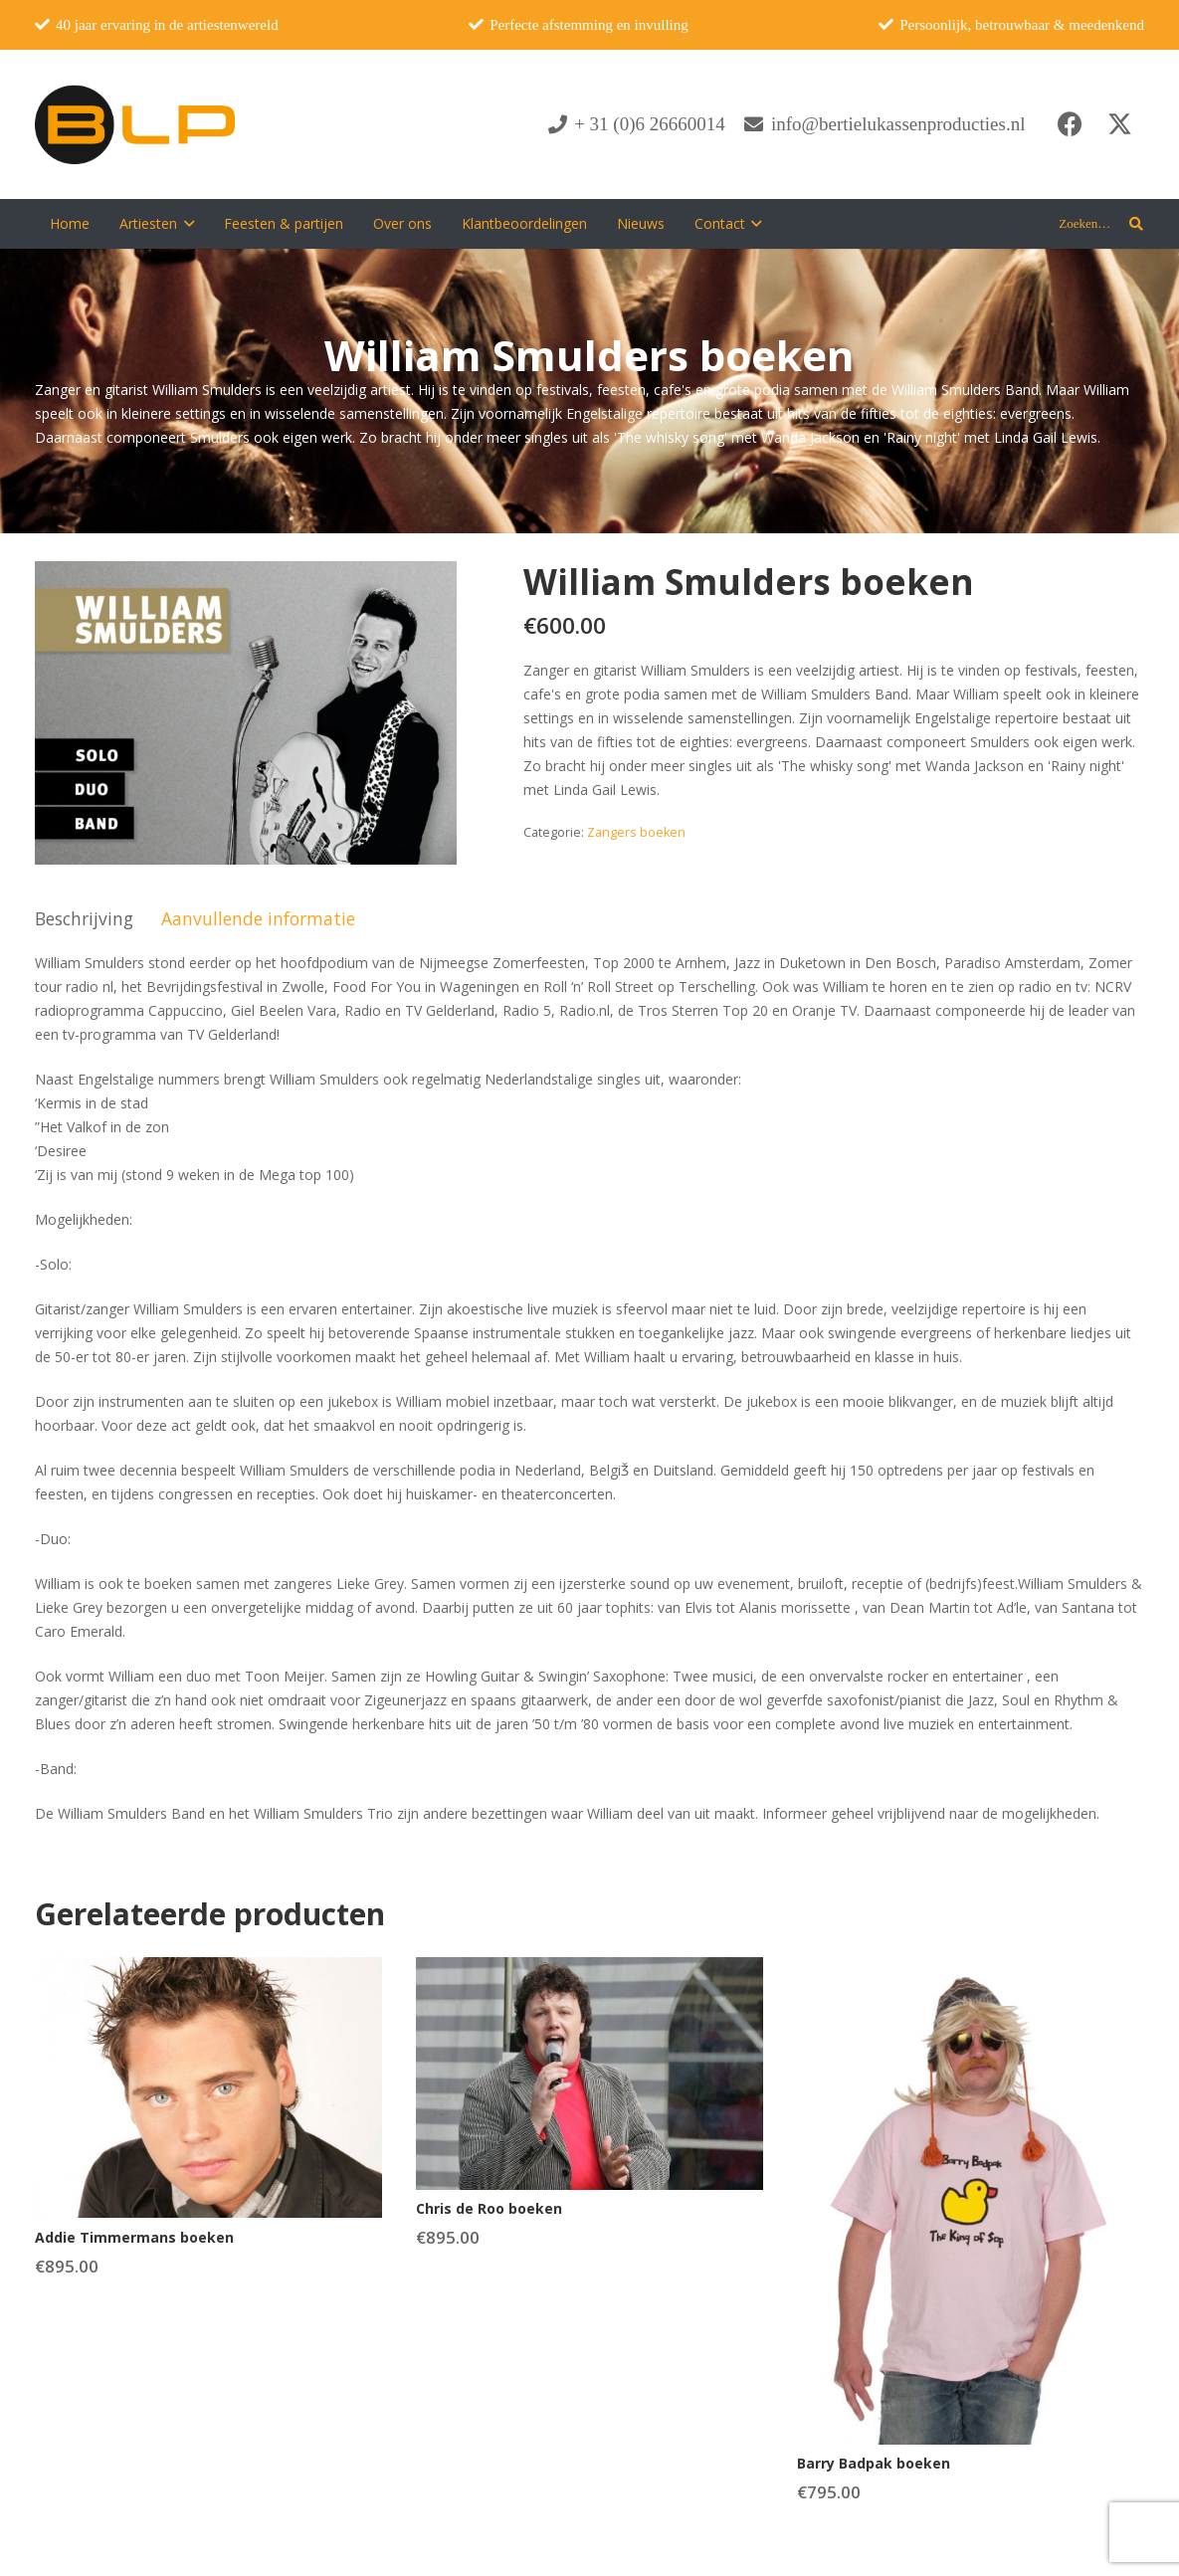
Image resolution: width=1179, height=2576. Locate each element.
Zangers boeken (636, 832)
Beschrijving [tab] (84, 918)
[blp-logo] (135, 124)
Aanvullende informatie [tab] (258, 918)
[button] (185, 224)
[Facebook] (1069, 124)
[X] (1119, 124)
